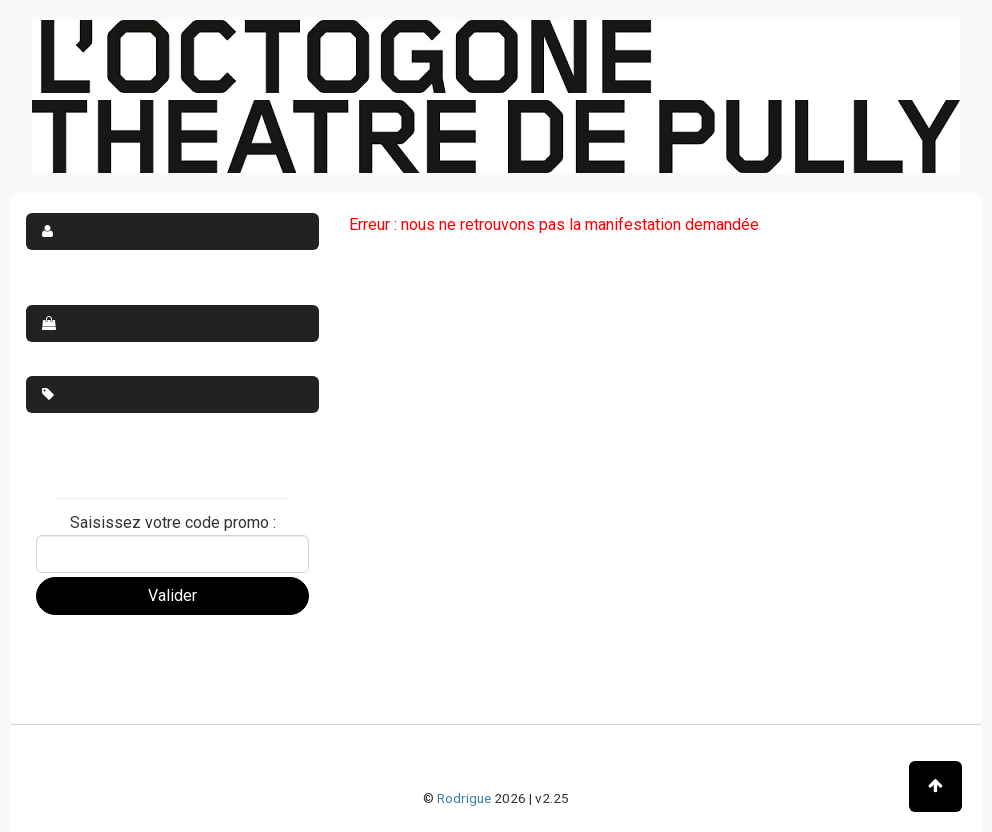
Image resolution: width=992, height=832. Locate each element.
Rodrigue (464, 798)
